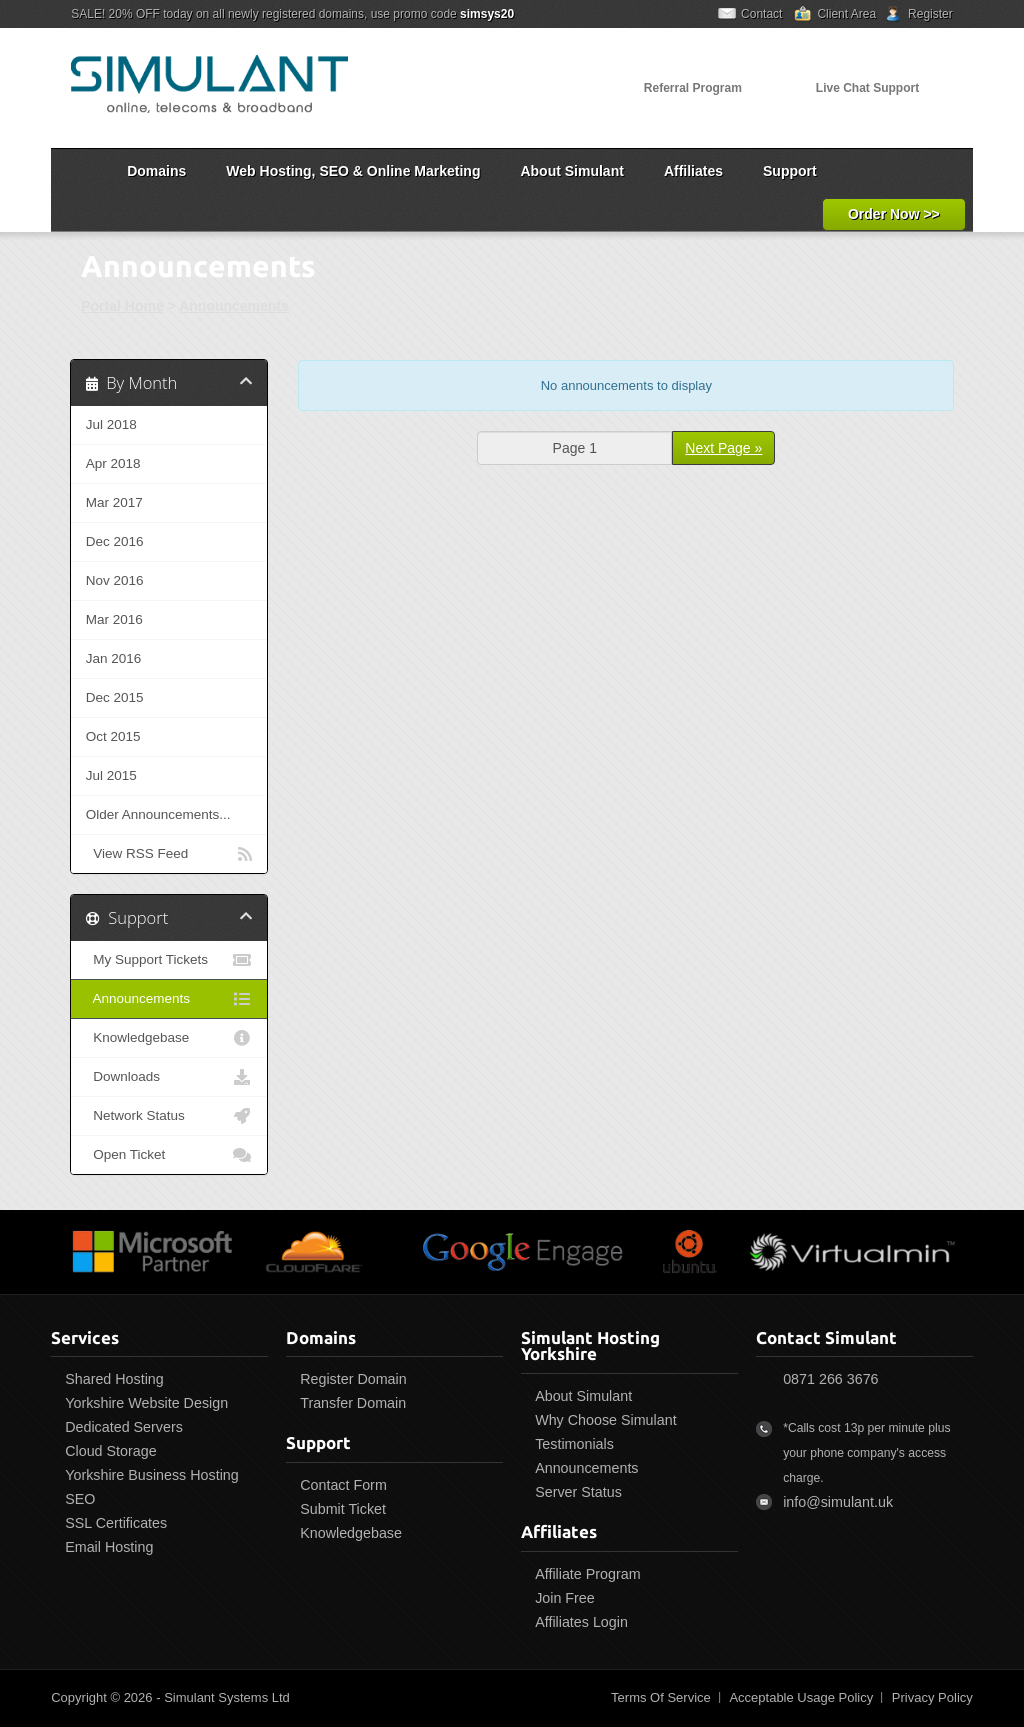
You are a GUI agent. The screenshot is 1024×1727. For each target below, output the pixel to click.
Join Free (565, 1598)
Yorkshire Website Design (146, 1403)
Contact (761, 14)
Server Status (578, 1492)
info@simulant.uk (838, 1502)
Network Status (169, 1116)
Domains (156, 171)
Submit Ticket (343, 1509)
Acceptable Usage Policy (801, 1697)
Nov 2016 (115, 580)
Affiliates (693, 171)
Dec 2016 (115, 541)
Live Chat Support (867, 88)
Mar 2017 (114, 502)
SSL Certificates (116, 1523)
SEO (80, 1499)
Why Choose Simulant (605, 1420)
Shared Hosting (114, 1379)
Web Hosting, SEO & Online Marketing (353, 171)
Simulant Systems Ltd (227, 1697)
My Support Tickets (169, 960)
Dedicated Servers (124, 1427)
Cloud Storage (110, 1451)
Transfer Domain (353, 1403)
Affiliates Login (581, 1622)
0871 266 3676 (830, 1379)
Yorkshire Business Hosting (152, 1475)
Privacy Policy (932, 1697)
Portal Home (122, 306)
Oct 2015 (113, 736)
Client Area (846, 14)
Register (930, 14)
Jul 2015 (111, 775)
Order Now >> (894, 214)
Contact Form (343, 1485)
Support (790, 171)
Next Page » (723, 448)
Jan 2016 (114, 658)
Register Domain (353, 1379)
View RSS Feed (169, 854)
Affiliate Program (587, 1574)
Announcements (234, 306)
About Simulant (571, 171)
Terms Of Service (661, 1697)
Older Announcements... (158, 814)
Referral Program (693, 88)
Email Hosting (109, 1547)
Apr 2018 (113, 463)
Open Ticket (169, 1155)
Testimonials (574, 1444)
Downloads (169, 1077)
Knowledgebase (169, 1038)
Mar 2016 (114, 619)
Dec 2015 (115, 697)
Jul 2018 (111, 424)
